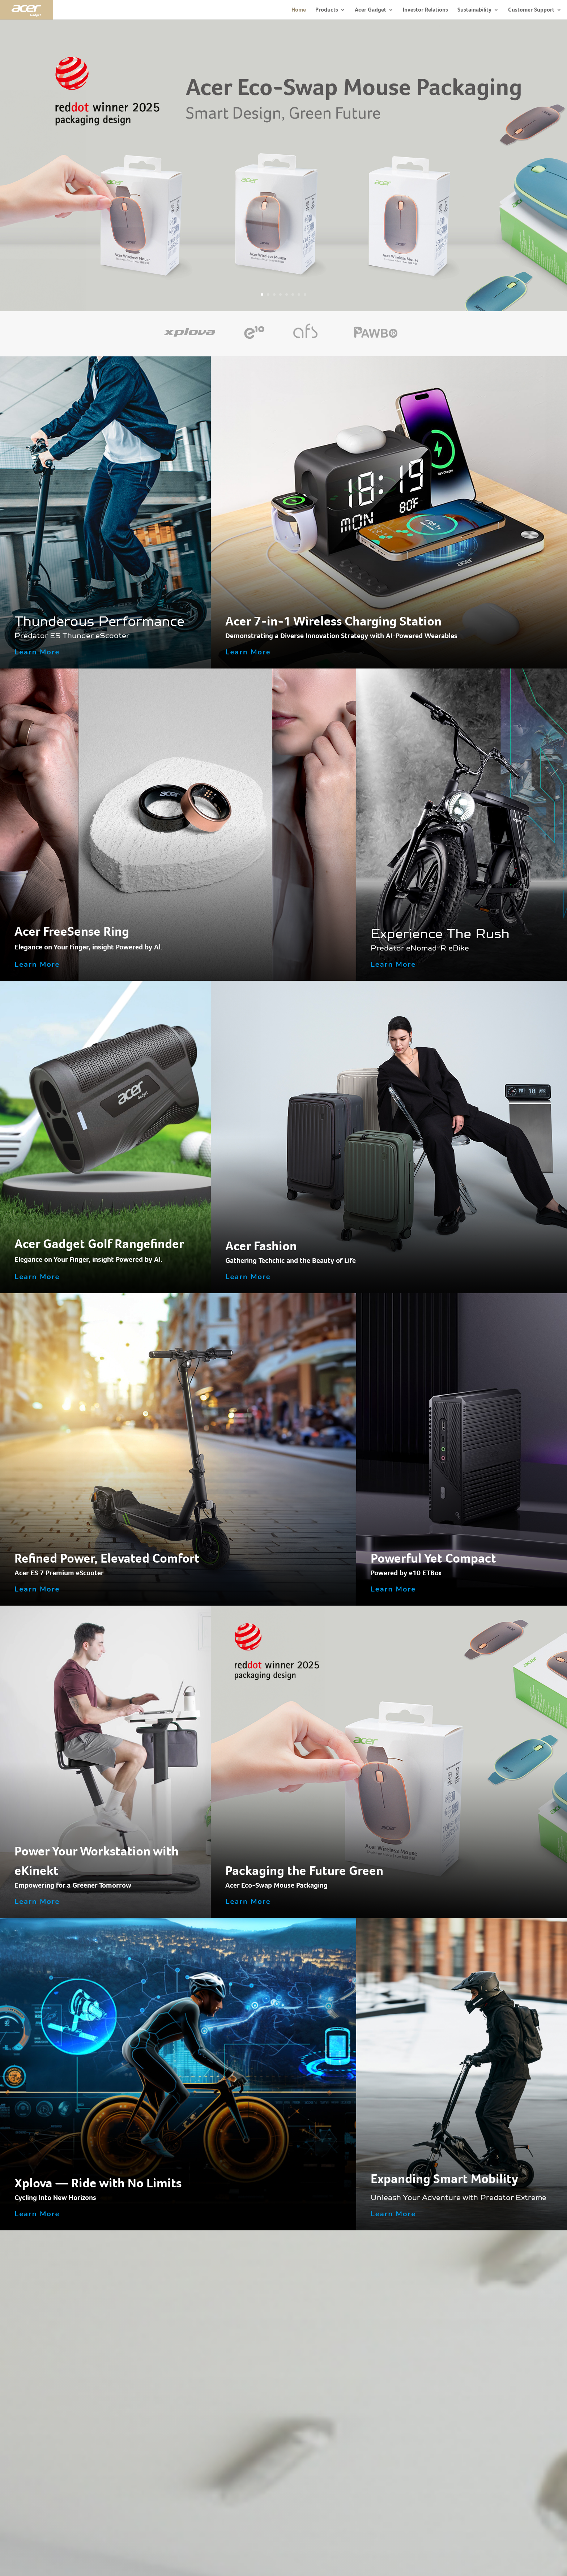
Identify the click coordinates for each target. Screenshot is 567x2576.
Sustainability (474, 9)
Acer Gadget (370, 9)
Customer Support (531, 9)
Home (298, 9)
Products (326, 9)
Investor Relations (425, 9)
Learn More (37, 652)
